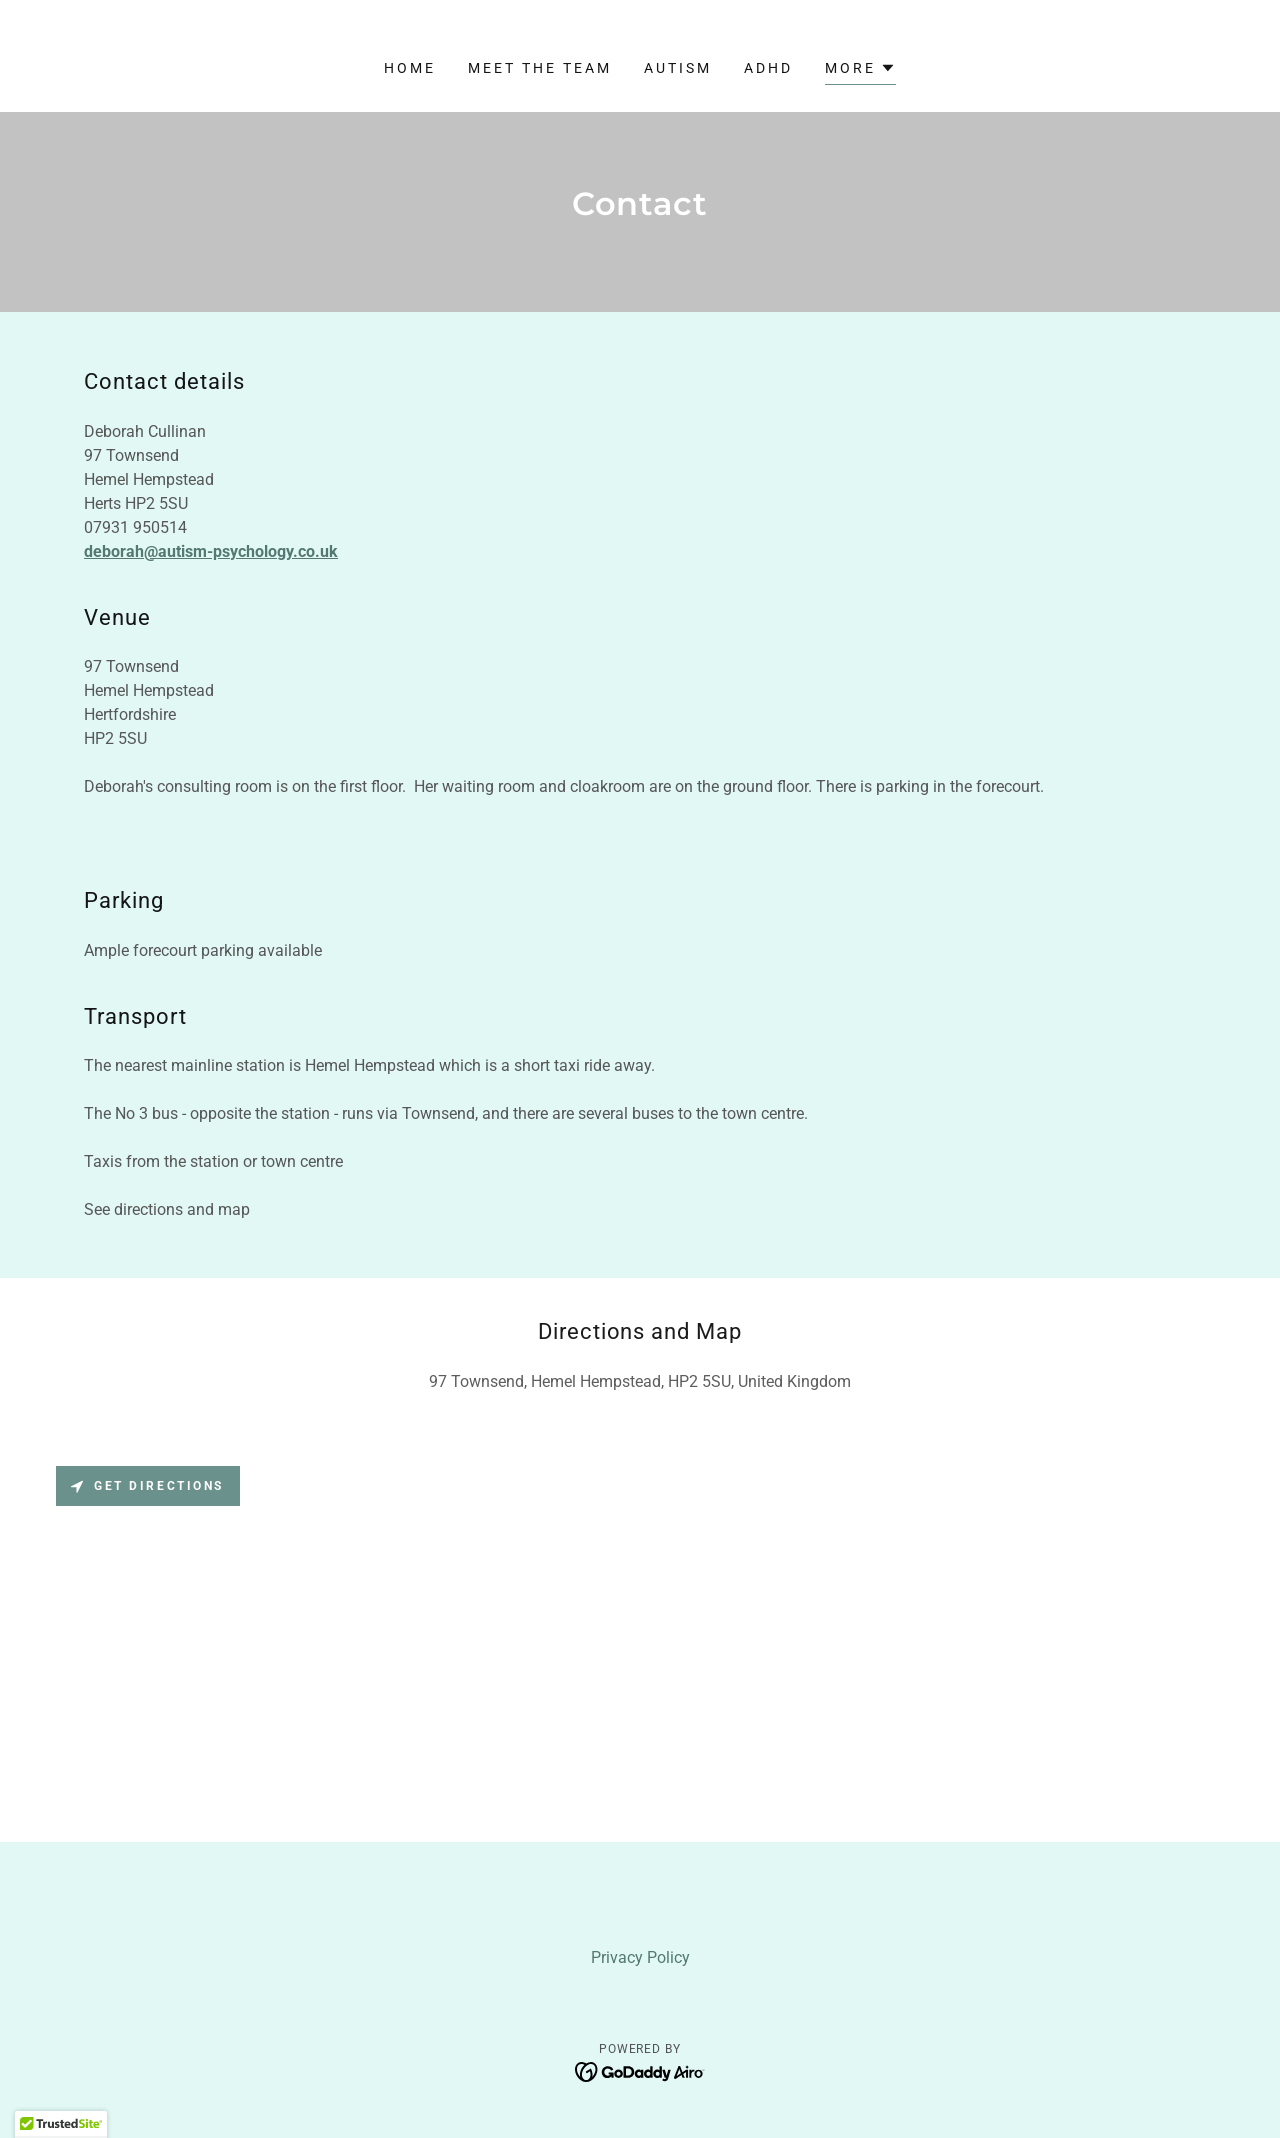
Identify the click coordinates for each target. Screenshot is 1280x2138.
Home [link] (410, 68)
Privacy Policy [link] (640, 1957)
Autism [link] (678, 68)
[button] (860, 70)
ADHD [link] (768, 68)
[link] (640, 2071)
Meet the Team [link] (540, 68)
